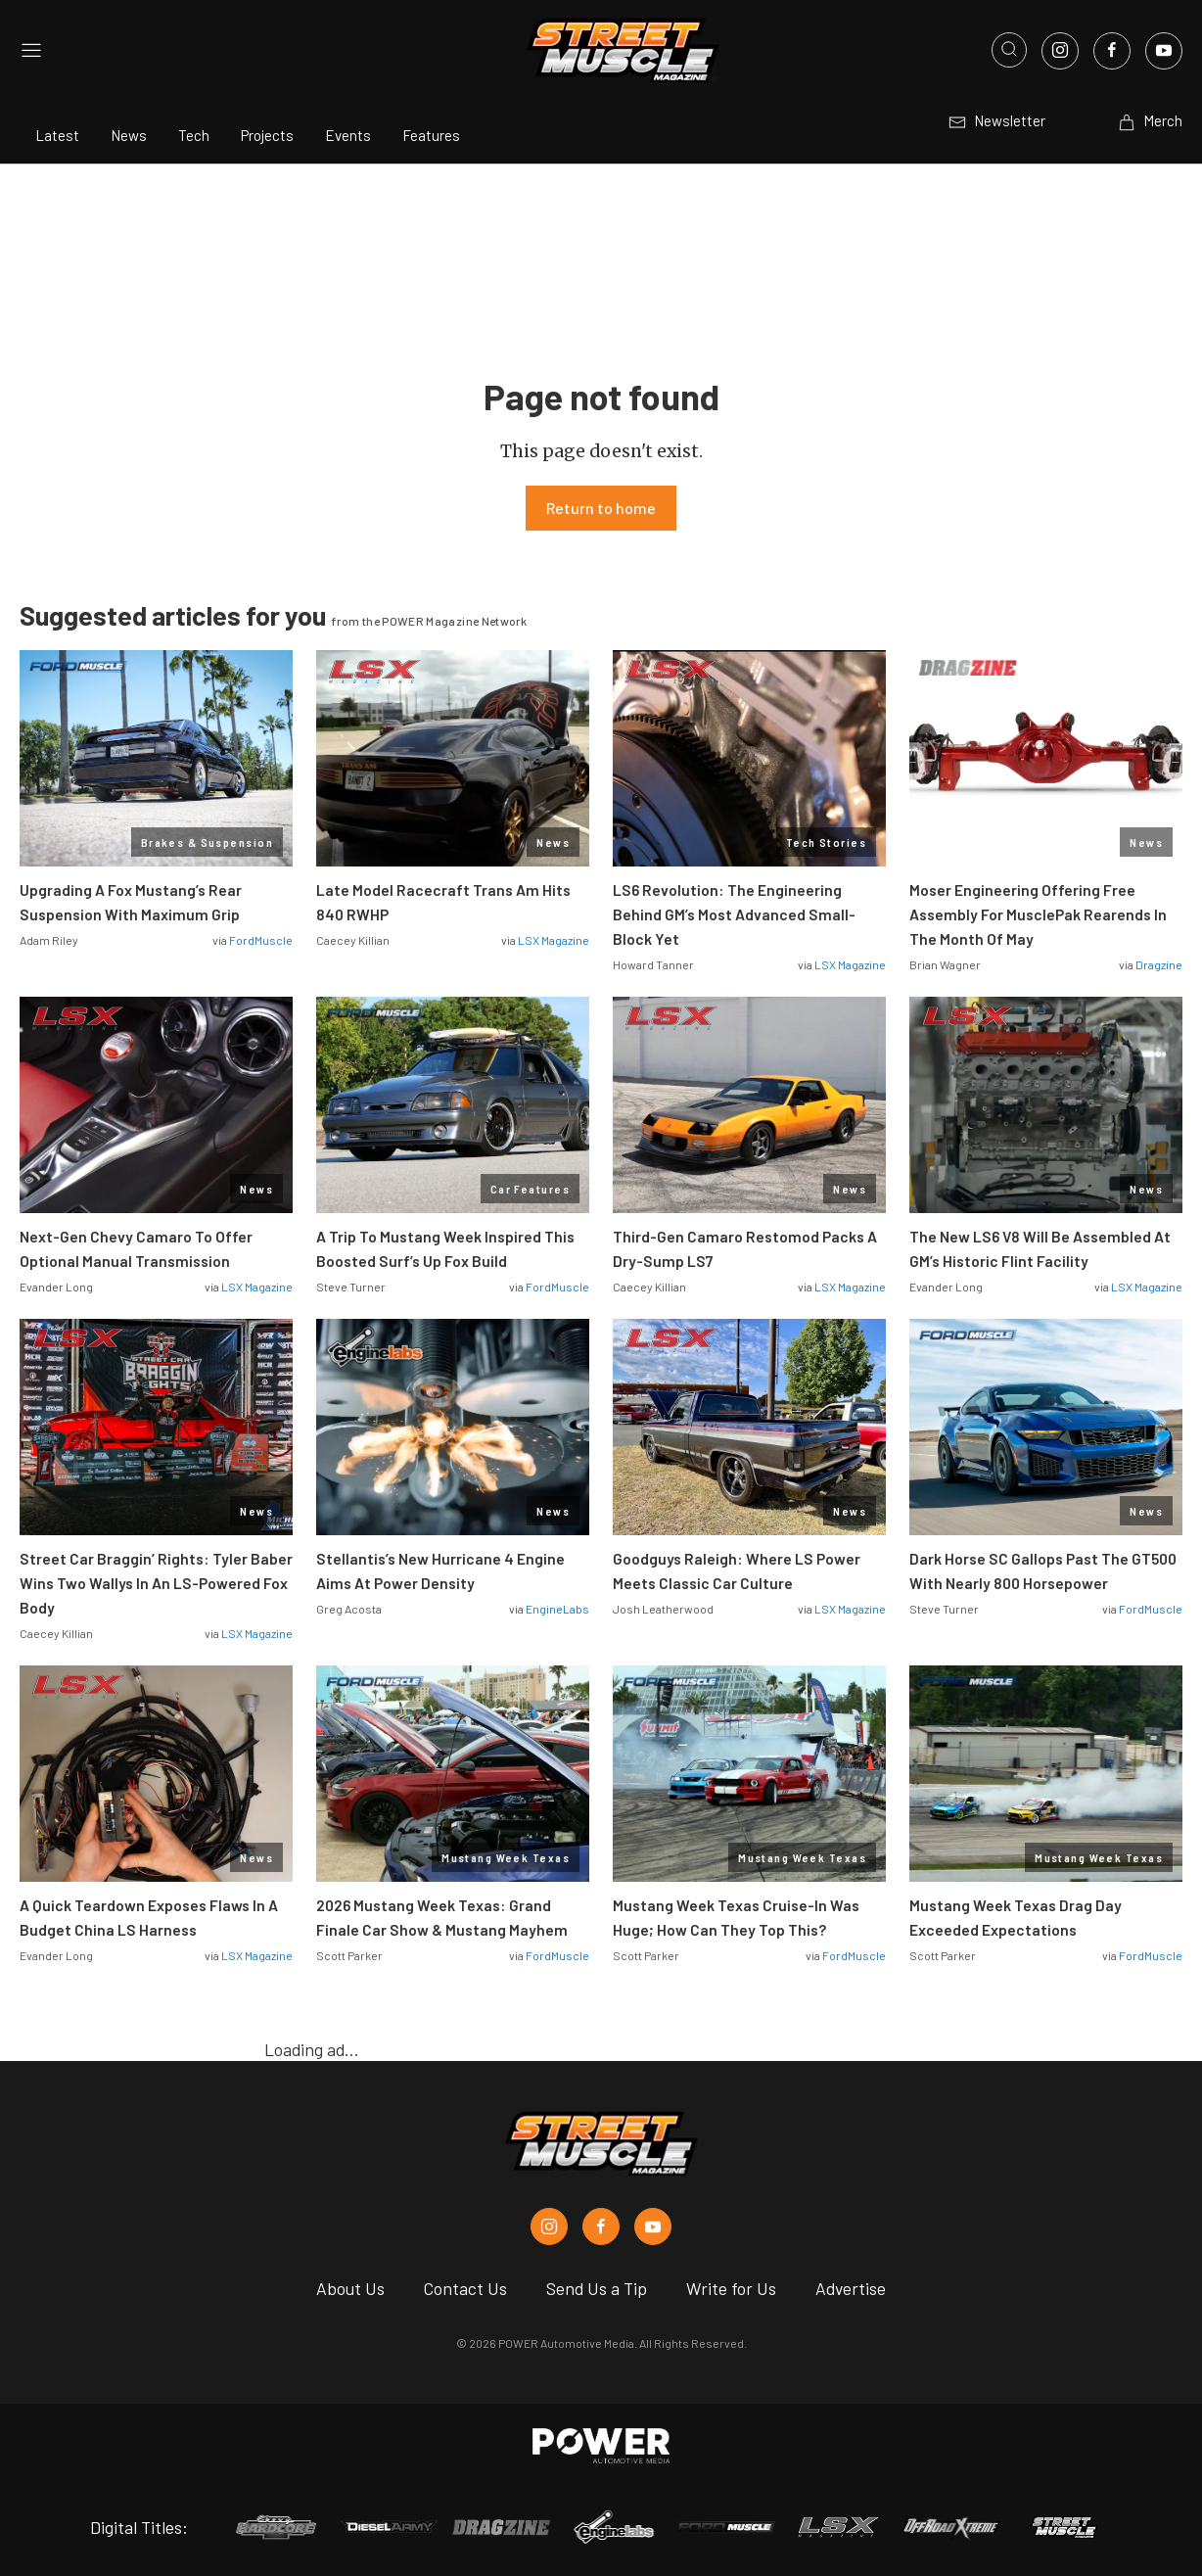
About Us (350, 2288)
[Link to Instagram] (1060, 51)
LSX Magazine (553, 940)
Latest (57, 135)
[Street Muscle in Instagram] (549, 2226)
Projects (267, 135)
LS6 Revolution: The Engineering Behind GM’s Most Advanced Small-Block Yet (734, 914)
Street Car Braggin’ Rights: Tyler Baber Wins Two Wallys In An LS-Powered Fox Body (156, 1582)
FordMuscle (261, 940)
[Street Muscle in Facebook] (601, 2226)
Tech (193, 135)
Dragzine (1158, 964)
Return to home (601, 507)
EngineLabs (557, 1609)
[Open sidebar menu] (31, 50)
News (129, 135)
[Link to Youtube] (1163, 51)
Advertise (850, 2288)
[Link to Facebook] (1112, 51)
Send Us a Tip (596, 2288)
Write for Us (731, 2288)
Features (431, 135)
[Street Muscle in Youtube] (652, 2226)
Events (348, 135)
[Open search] (1009, 50)
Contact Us (465, 2288)
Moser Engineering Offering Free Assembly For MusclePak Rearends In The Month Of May (1038, 914)
